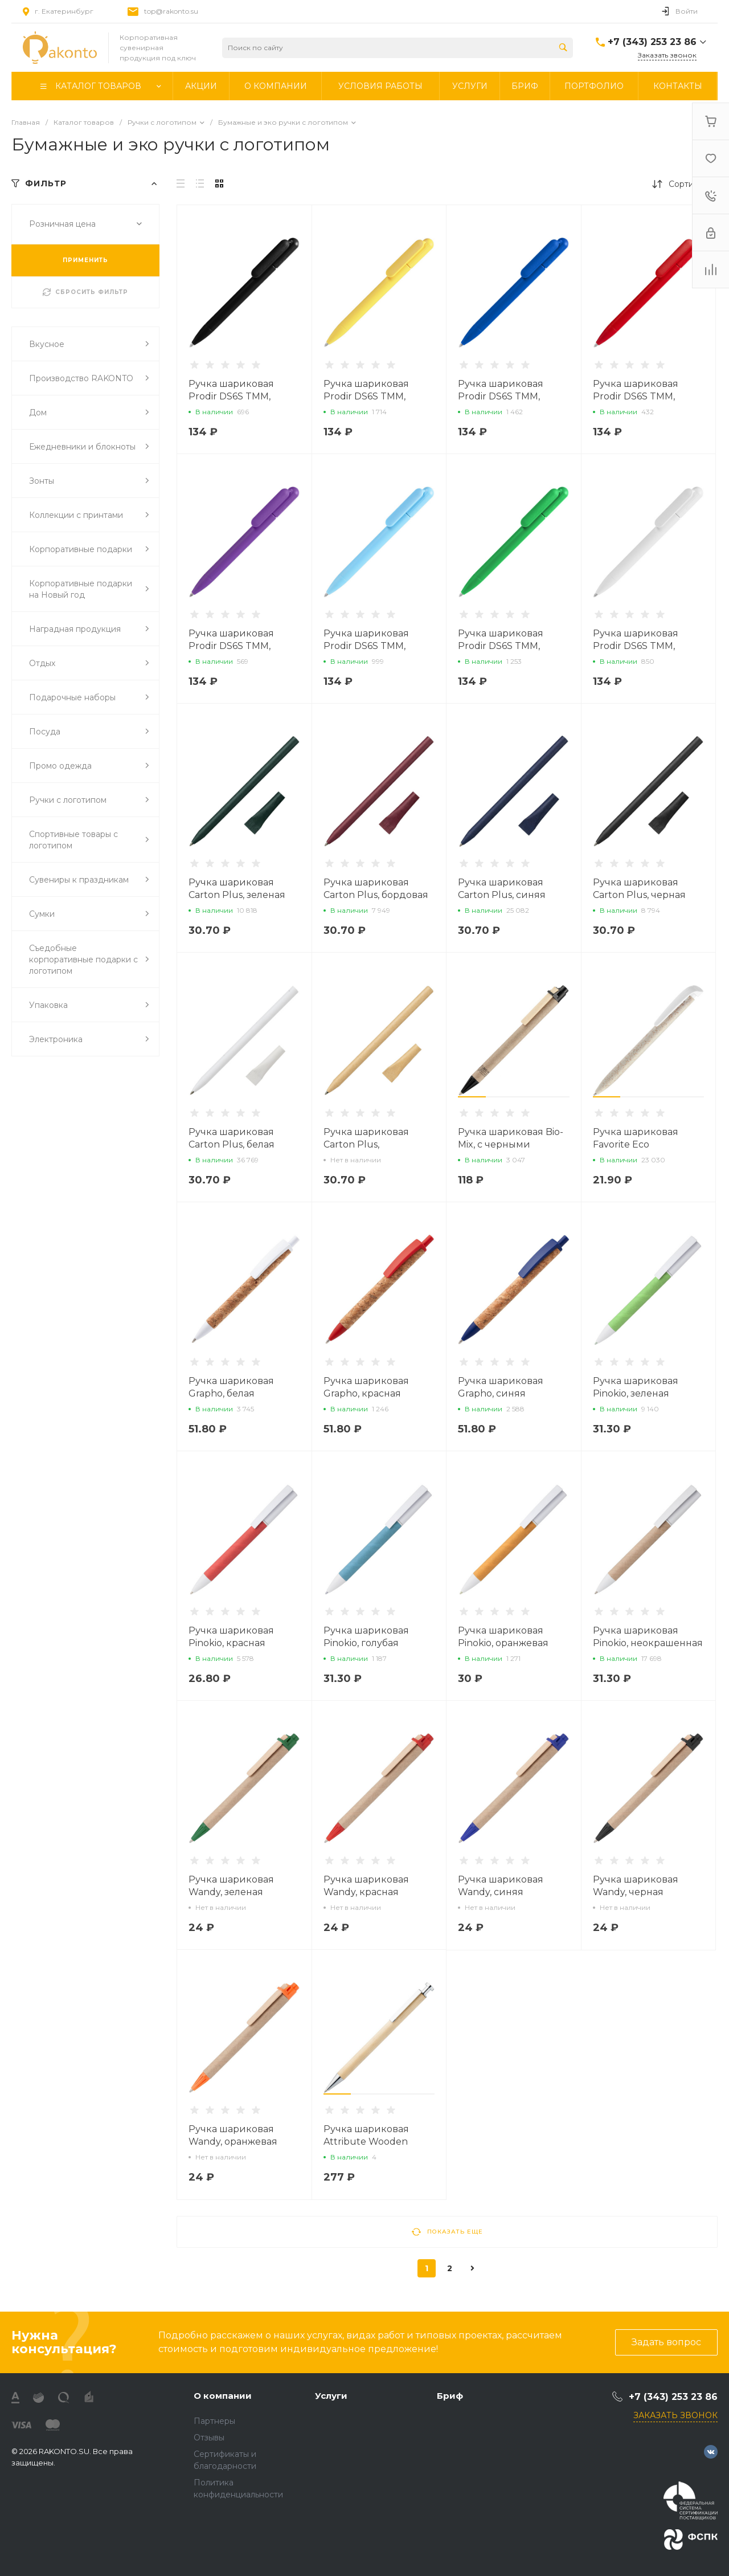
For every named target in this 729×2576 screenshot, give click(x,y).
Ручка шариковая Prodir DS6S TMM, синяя (500, 396)
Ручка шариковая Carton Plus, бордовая (375, 888)
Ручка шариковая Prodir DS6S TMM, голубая (366, 646)
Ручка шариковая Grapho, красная (366, 1387)
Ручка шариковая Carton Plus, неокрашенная (366, 1144)
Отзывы (209, 2437)
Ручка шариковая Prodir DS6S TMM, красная (635, 396)
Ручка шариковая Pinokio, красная (231, 1636)
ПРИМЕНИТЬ (85, 260)
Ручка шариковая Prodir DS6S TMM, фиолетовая (231, 646)
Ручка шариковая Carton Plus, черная (639, 888)
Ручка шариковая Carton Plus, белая (232, 1138)
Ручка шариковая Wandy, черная (635, 1885)
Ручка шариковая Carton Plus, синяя (502, 888)
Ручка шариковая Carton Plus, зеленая (237, 888)
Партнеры (214, 2421)
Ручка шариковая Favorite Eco (635, 1138)
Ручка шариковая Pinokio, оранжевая (503, 1636)
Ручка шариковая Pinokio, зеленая (635, 1387)
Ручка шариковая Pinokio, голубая (366, 1636)
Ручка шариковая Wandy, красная (366, 1885)
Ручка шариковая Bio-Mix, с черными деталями (510, 1144)
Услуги (331, 2395)
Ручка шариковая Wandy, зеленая (231, 1885)
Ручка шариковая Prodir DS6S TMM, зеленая (500, 646)
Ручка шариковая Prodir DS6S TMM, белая (635, 646)
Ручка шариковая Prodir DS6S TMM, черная (231, 396)
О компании (223, 2395)
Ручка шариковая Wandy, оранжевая (233, 2135)
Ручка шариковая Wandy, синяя (500, 1885)
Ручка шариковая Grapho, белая (231, 1387)
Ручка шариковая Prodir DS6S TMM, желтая (366, 396)
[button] (472, 1096)
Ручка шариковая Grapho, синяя (500, 1387)
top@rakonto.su (171, 11)
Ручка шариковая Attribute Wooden (366, 2135)
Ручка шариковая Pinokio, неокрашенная (648, 1636)
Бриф (450, 2395)
